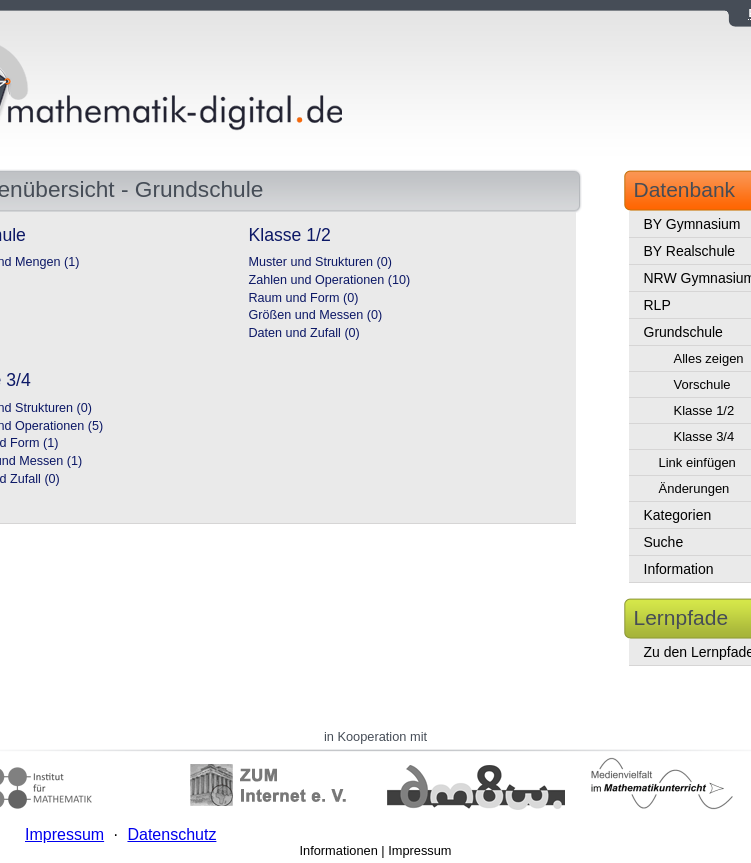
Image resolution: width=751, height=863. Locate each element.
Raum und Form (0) (304, 298)
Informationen (339, 850)
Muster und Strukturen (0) (321, 262)
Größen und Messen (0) (316, 315)
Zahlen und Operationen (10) (330, 280)
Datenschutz (171, 834)
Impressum (419, 850)
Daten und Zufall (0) (304, 333)
